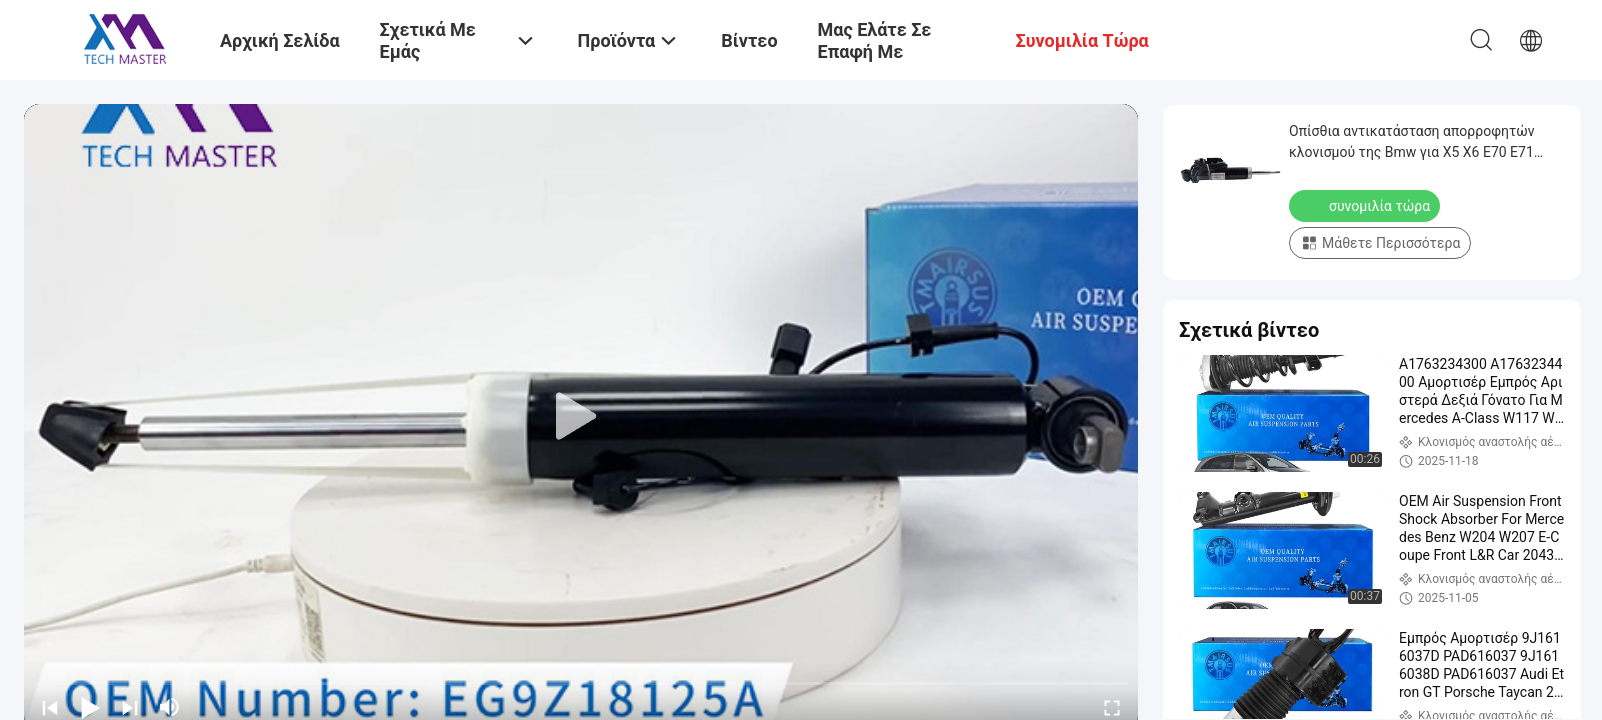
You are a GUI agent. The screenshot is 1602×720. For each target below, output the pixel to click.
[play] (581, 417)
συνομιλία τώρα (1366, 205)
